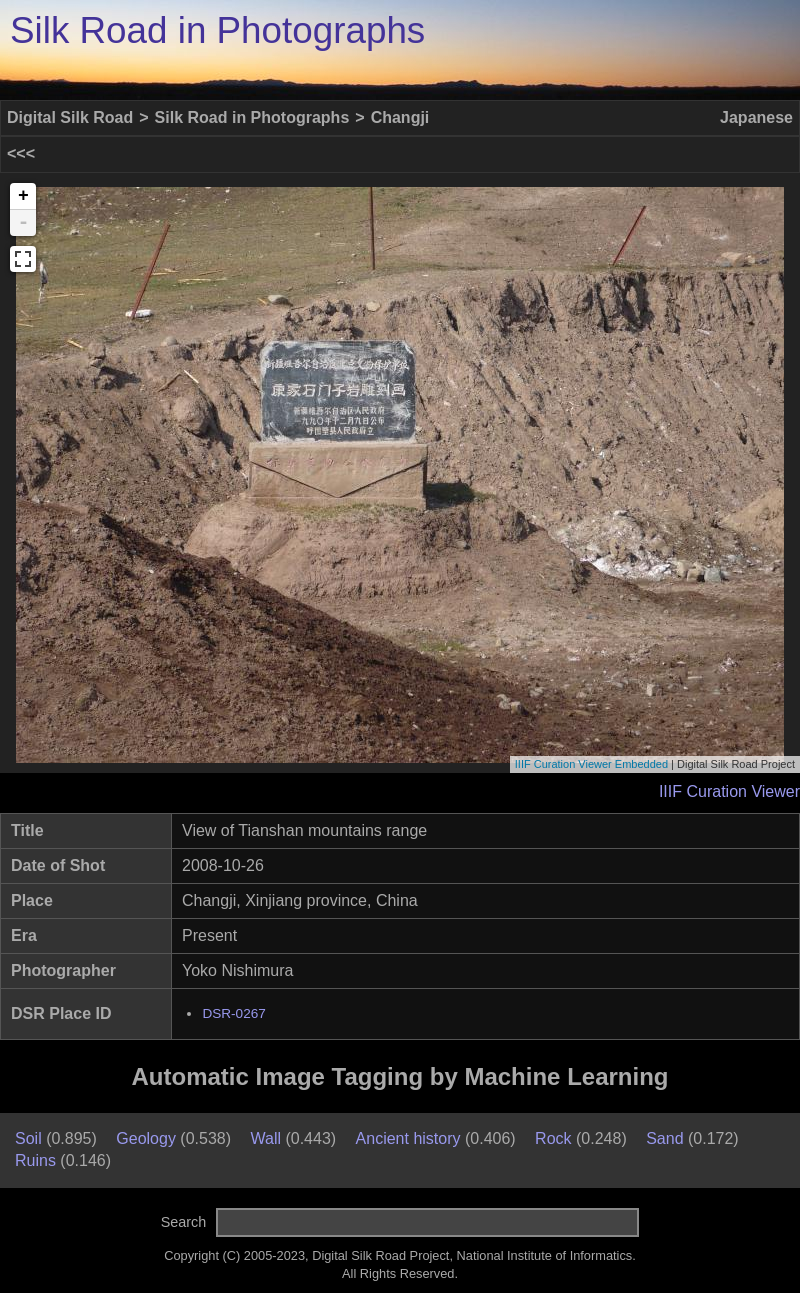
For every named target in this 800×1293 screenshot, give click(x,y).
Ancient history (408, 1138)
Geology (146, 1138)
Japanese (756, 117)
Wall (265, 1138)
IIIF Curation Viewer (729, 791)
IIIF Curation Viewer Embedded (591, 764)
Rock (553, 1138)
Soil (28, 1138)
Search (184, 1222)
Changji (400, 117)
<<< (21, 153)
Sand (664, 1138)
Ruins (35, 1160)
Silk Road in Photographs (217, 30)
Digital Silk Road (70, 117)
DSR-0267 (233, 1013)
